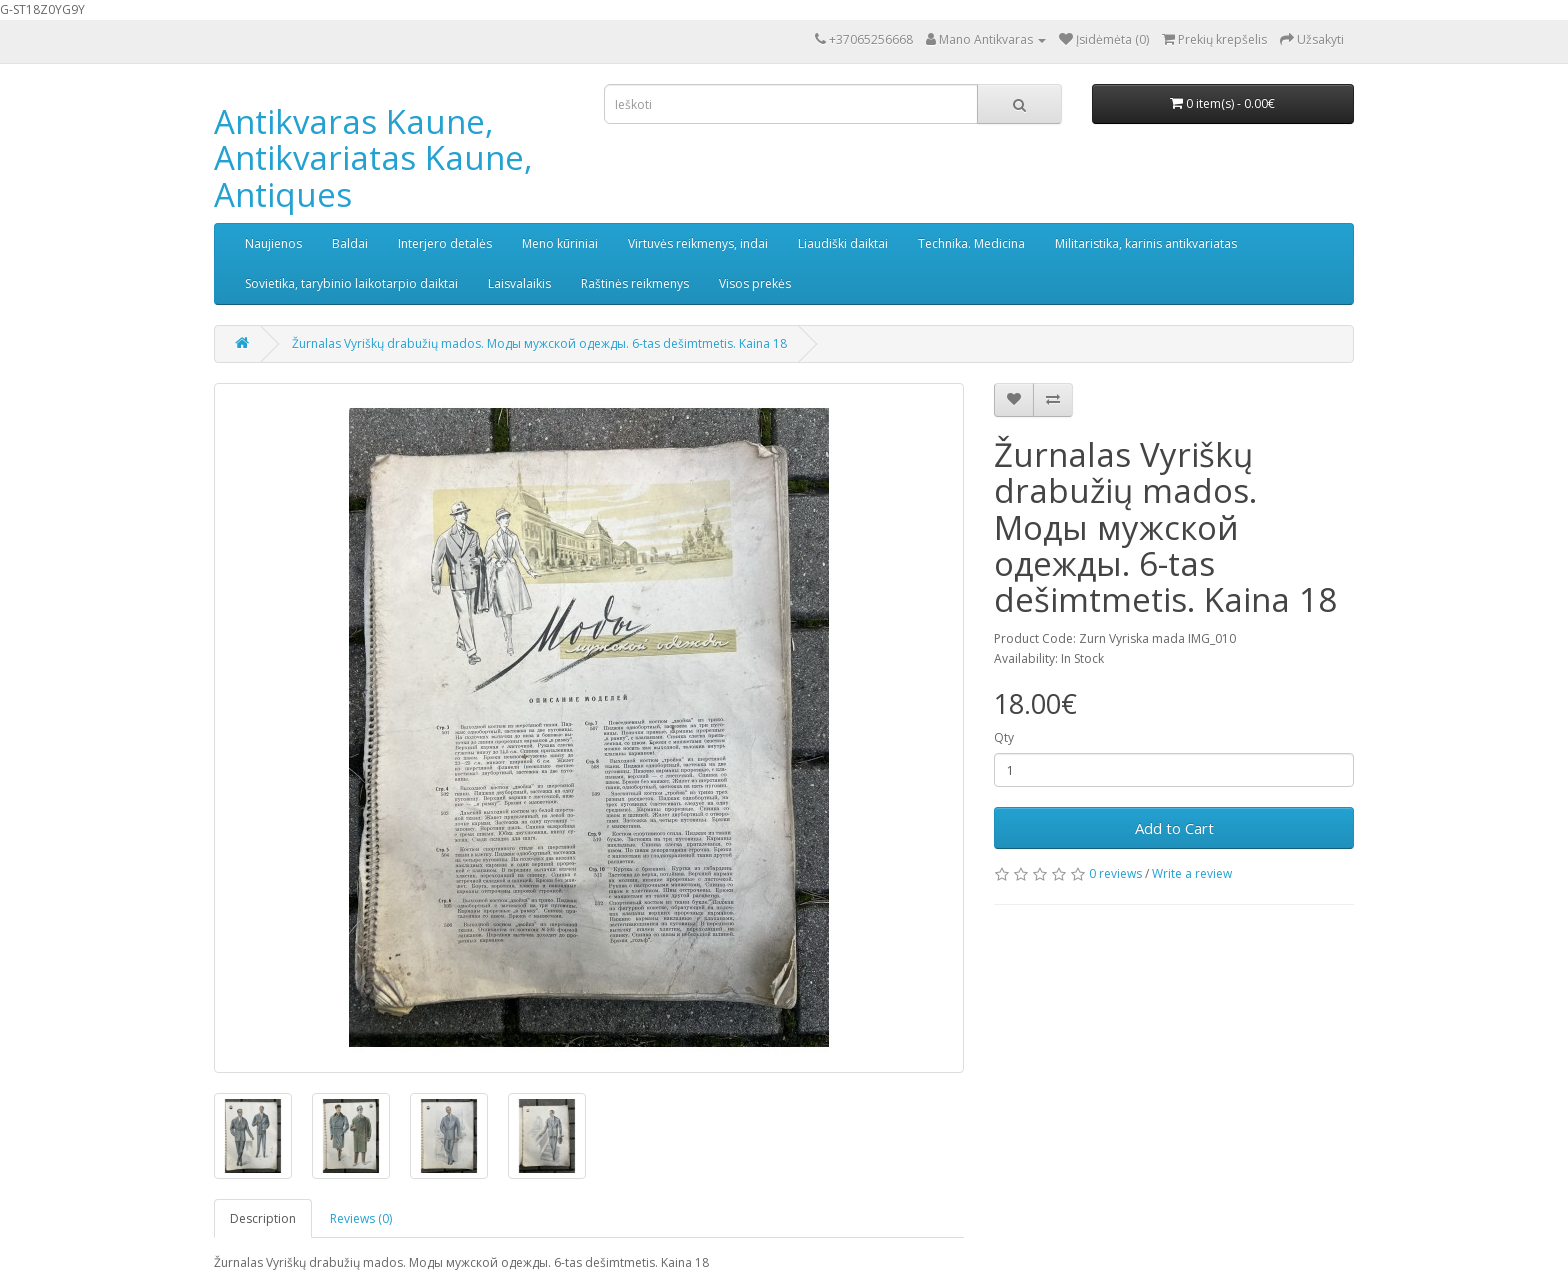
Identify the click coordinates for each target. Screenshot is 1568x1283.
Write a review (1192, 873)
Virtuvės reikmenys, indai (698, 243)
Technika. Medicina (971, 243)
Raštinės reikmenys (635, 283)
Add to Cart (1174, 828)
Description (263, 1218)
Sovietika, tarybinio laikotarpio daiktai (351, 283)
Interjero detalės (445, 243)
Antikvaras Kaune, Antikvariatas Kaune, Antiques (373, 158)
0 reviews (1115, 873)
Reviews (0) (361, 1218)
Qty (1004, 737)
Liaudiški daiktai (843, 243)
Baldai (350, 243)
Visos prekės (755, 283)
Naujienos (273, 243)
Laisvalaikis (519, 283)
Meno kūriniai (560, 243)
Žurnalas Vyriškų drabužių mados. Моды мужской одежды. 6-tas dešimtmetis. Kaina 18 (539, 343)
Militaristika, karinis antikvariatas (1146, 243)
